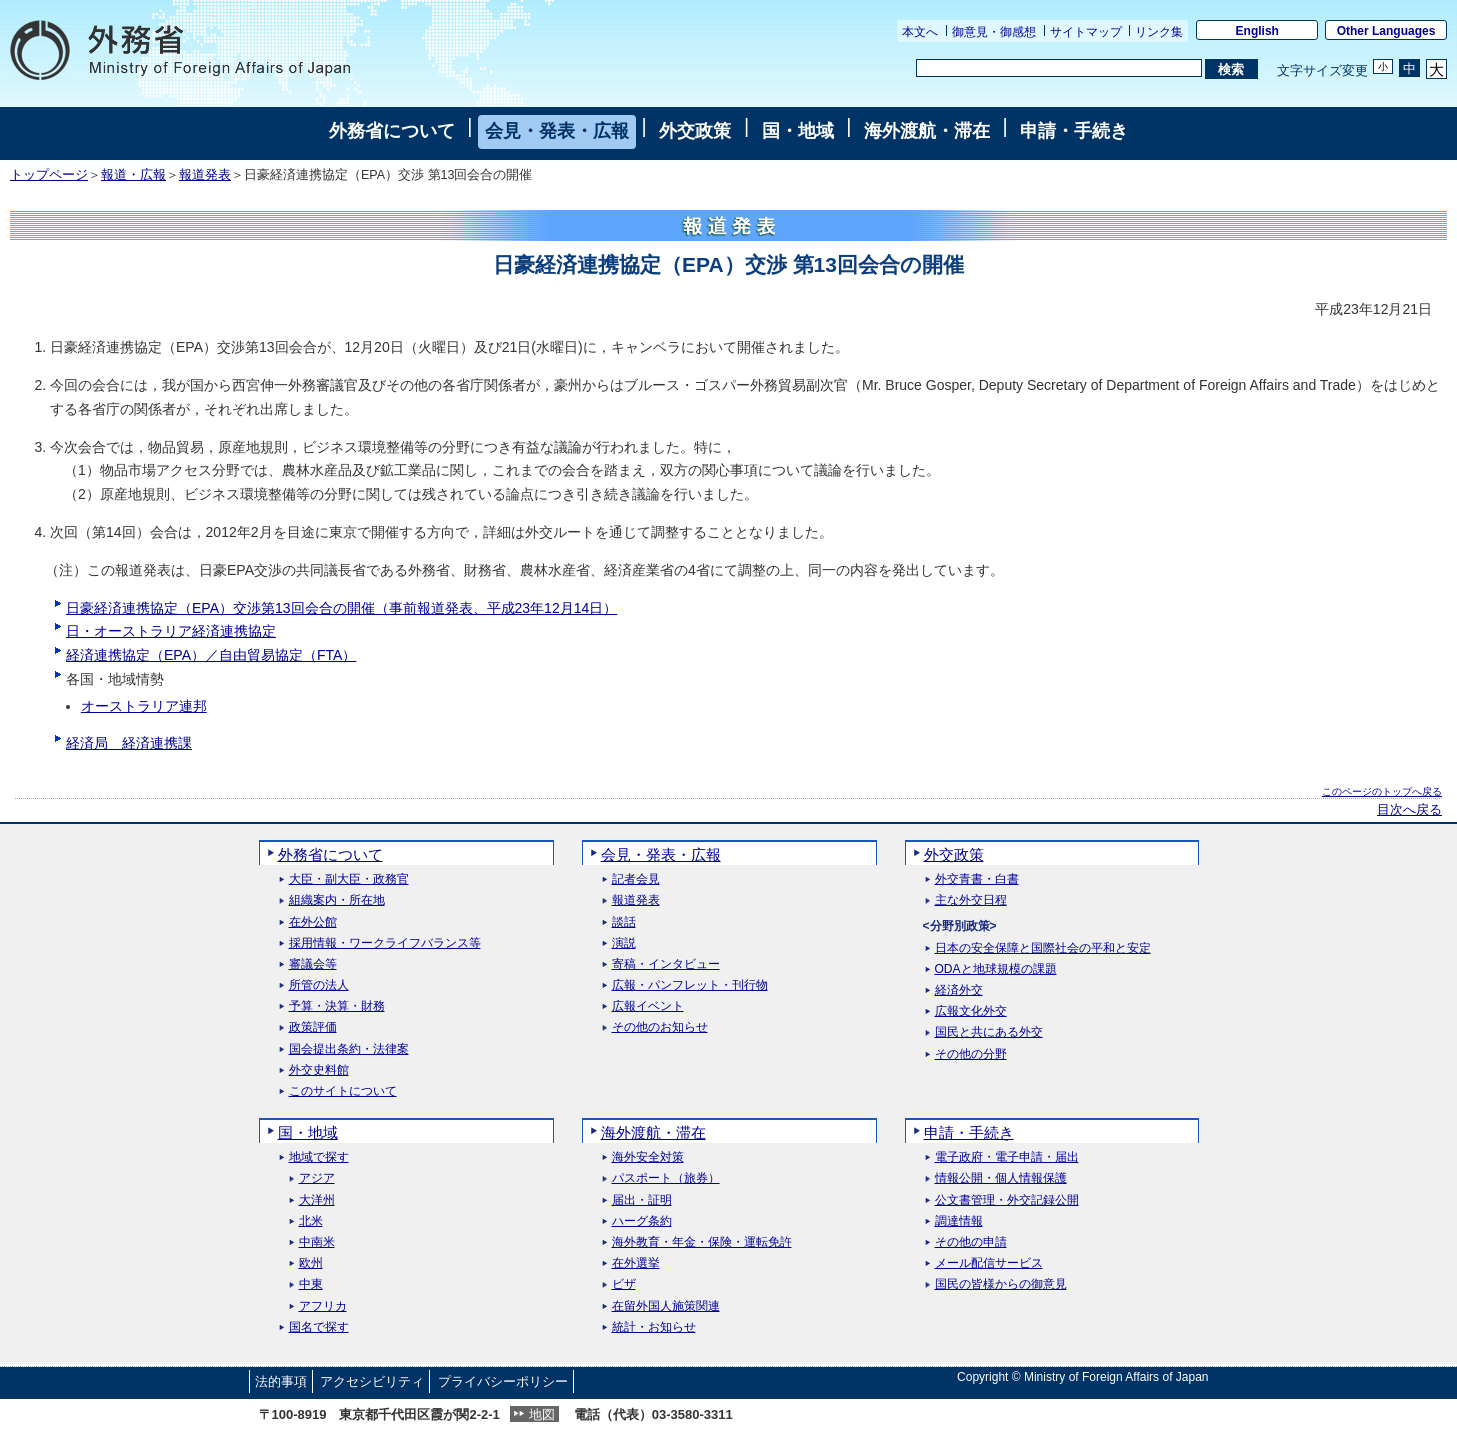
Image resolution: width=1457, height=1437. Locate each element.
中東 (311, 1284)
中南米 (317, 1242)
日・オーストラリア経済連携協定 (171, 631)
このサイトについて (343, 1091)
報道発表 (205, 175)
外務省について (392, 131)
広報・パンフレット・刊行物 (690, 985)
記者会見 (636, 879)
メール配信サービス (989, 1263)
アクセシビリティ (372, 1381)
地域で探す (319, 1157)
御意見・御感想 (994, 32)
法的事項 (281, 1381)
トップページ (49, 175)
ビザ (624, 1284)
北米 (311, 1221)
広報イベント (648, 1006)
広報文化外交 (971, 1011)
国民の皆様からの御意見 (1001, 1284)
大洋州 (317, 1200)
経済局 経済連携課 (129, 743)
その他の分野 (971, 1054)
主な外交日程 (971, 900)
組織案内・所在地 (337, 900)
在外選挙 (636, 1263)
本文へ (920, 32)
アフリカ (323, 1306)
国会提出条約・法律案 (349, 1049)
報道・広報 (133, 175)
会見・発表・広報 (557, 131)
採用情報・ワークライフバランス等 (385, 943)
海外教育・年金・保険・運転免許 (702, 1242)
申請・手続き (1074, 131)
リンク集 (1159, 32)
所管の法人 (319, 985)
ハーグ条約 (642, 1221)
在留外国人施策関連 (666, 1306)
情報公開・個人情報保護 (1001, 1178)
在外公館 (313, 922)
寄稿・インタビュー (666, 964)
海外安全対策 (648, 1157)
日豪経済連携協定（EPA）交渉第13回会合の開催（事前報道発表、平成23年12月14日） (341, 608)
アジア (317, 1178)
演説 (624, 943)
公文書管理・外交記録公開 (1007, 1200)
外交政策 (695, 131)
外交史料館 (319, 1070)
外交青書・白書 (977, 879)
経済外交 (959, 990)
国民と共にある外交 (989, 1032)
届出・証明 (642, 1200)
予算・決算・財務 (337, 1006)
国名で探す (319, 1327)
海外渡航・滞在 (927, 131)
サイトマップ (1086, 32)
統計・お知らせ (654, 1327)
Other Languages (1386, 31)
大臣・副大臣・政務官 (349, 879)
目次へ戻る (1409, 810)
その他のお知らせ (660, 1027)
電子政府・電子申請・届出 (1007, 1157)
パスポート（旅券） (666, 1178)
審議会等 (313, 964)
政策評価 (313, 1027)
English (1257, 31)
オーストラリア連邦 (144, 706)
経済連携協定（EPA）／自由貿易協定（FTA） (211, 655)
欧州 (311, 1263)
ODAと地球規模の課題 (996, 969)
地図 (542, 1414)
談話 (624, 922)
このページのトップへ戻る (1382, 791)
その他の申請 (971, 1242)
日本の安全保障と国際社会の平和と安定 (1043, 948)
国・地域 (798, 131)
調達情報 (959, 1221)
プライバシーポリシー (503, 1381)
